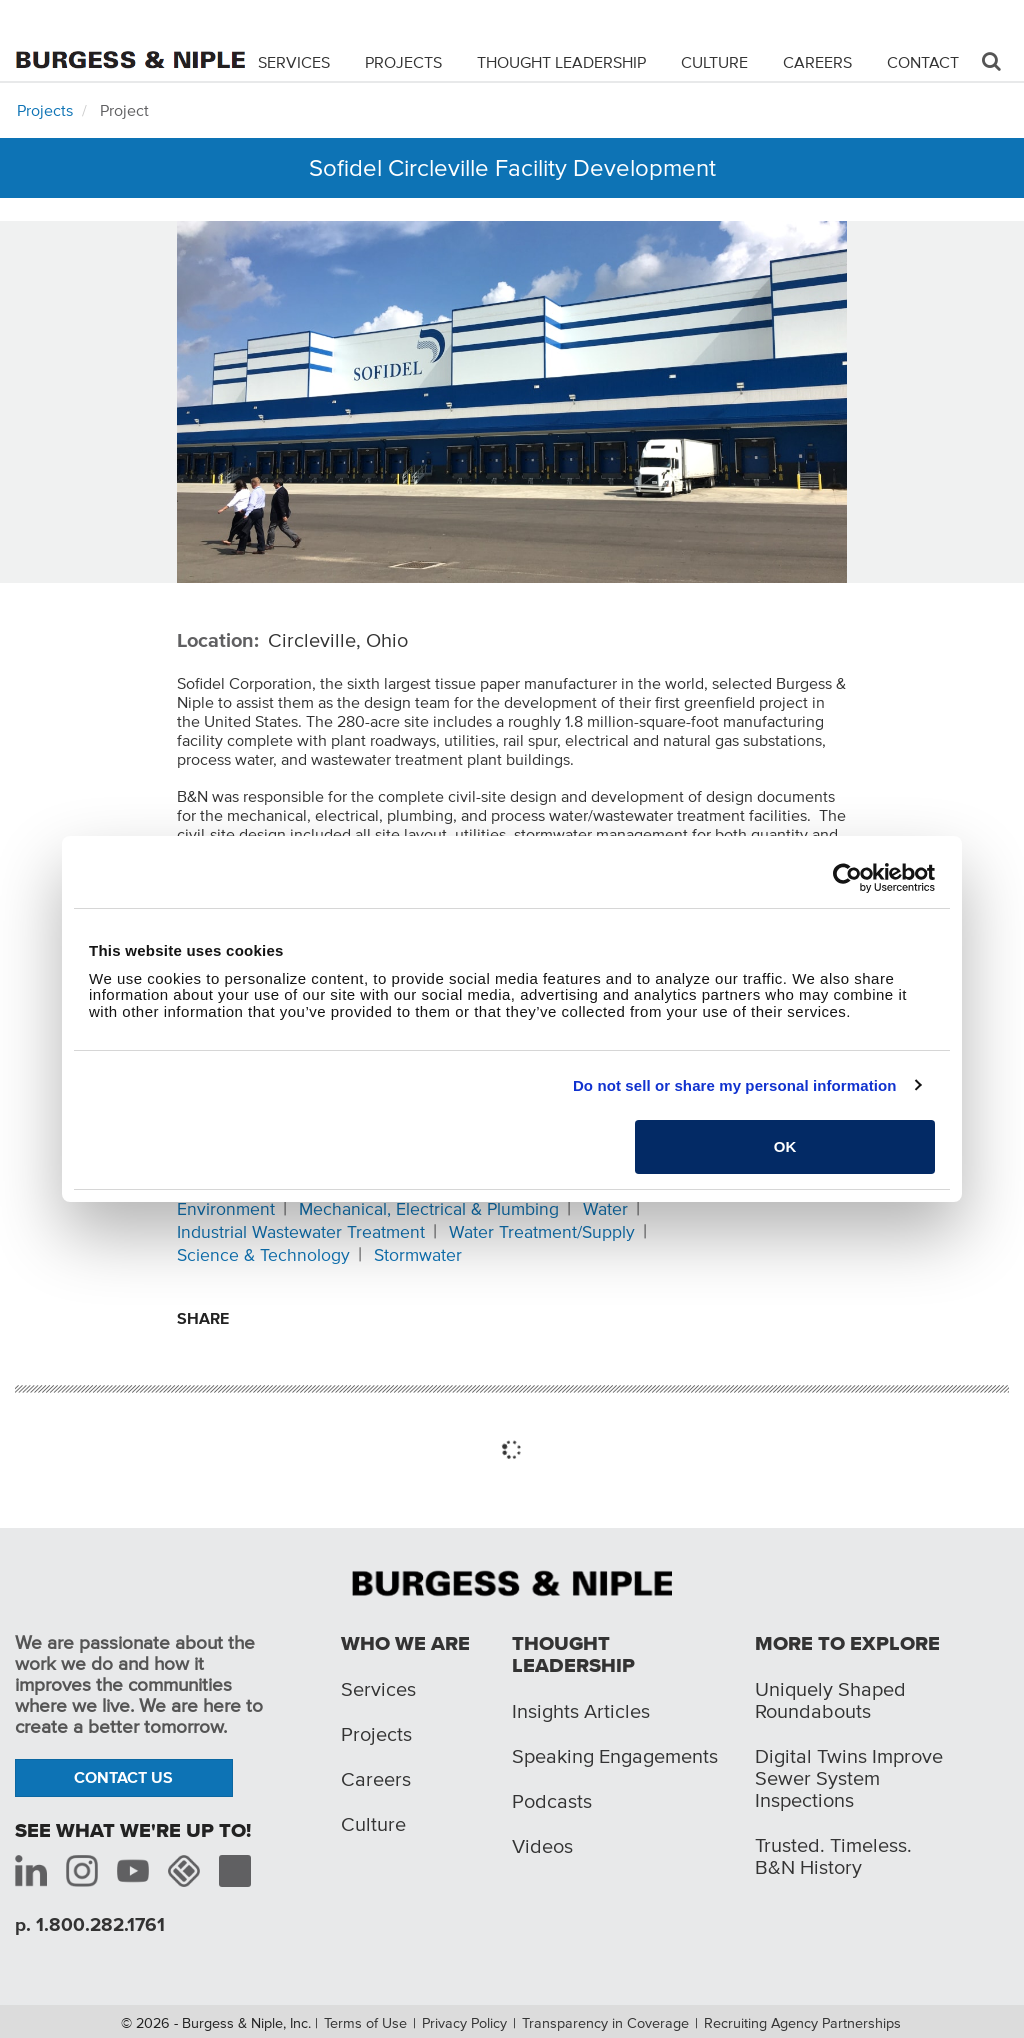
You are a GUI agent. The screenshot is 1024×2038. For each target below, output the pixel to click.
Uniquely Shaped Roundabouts (830, 1700)
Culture (714, 62)
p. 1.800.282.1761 (90, 1924)
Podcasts (552, 1801)
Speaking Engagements (615, 1756)
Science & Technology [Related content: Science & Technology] (263, 1255)
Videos (542, 1846)
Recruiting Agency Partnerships (802, 2023)
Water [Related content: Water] (605, 1209)
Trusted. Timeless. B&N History (833, 1856)
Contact (923, 62)
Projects (403, 62)
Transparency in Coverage (605, 2023)
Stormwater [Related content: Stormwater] (418, 1255)
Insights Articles (581, 1711)
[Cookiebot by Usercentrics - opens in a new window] (847, 878)
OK (785, 1146)
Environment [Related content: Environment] (226, 1209)
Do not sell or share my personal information (735, 1085)
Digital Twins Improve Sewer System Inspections (849, 1778)
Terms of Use (365, 2023)
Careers (817, 62)
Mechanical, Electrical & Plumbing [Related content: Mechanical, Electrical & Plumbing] (429, 1209)
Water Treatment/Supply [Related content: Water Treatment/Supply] (542, 1232)
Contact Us (123, 1777)
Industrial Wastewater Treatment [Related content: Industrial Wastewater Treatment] (301, 1232)
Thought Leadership (561, 62)
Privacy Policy (464, 2023)
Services (294, 62)
